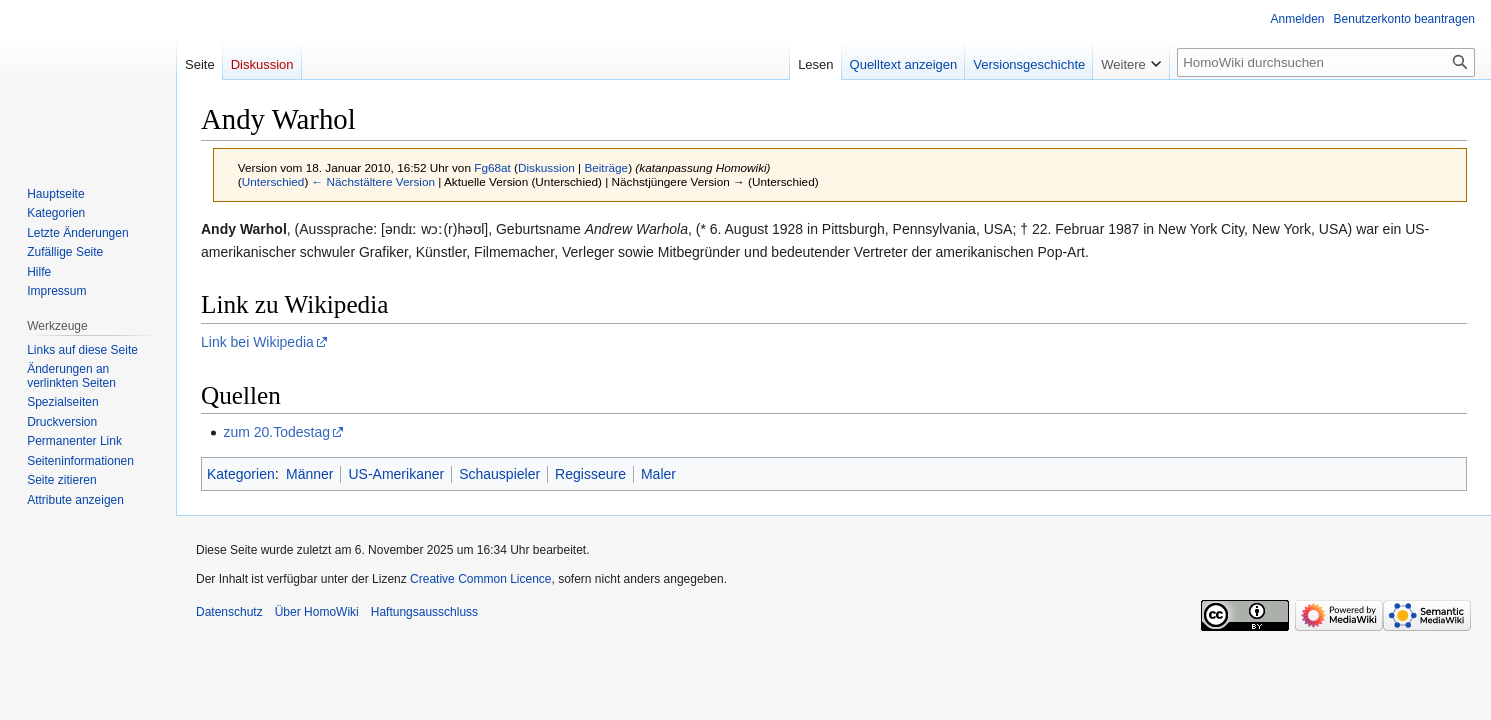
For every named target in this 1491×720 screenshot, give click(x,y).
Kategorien (241, 474)
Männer (309, 474)
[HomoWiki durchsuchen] (1326, 62)
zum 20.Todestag (276, 432)
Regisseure (590, 474)
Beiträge (606, 167)
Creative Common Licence (480, 579)
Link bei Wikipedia (257, 342)
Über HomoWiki (317, 612)
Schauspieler (499, 474)
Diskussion (546, 167)
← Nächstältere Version (373, 181)
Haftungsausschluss (424, 612)
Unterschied (273, 181)
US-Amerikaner (396, 474)
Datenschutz (229, 612)
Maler (658, 474)
